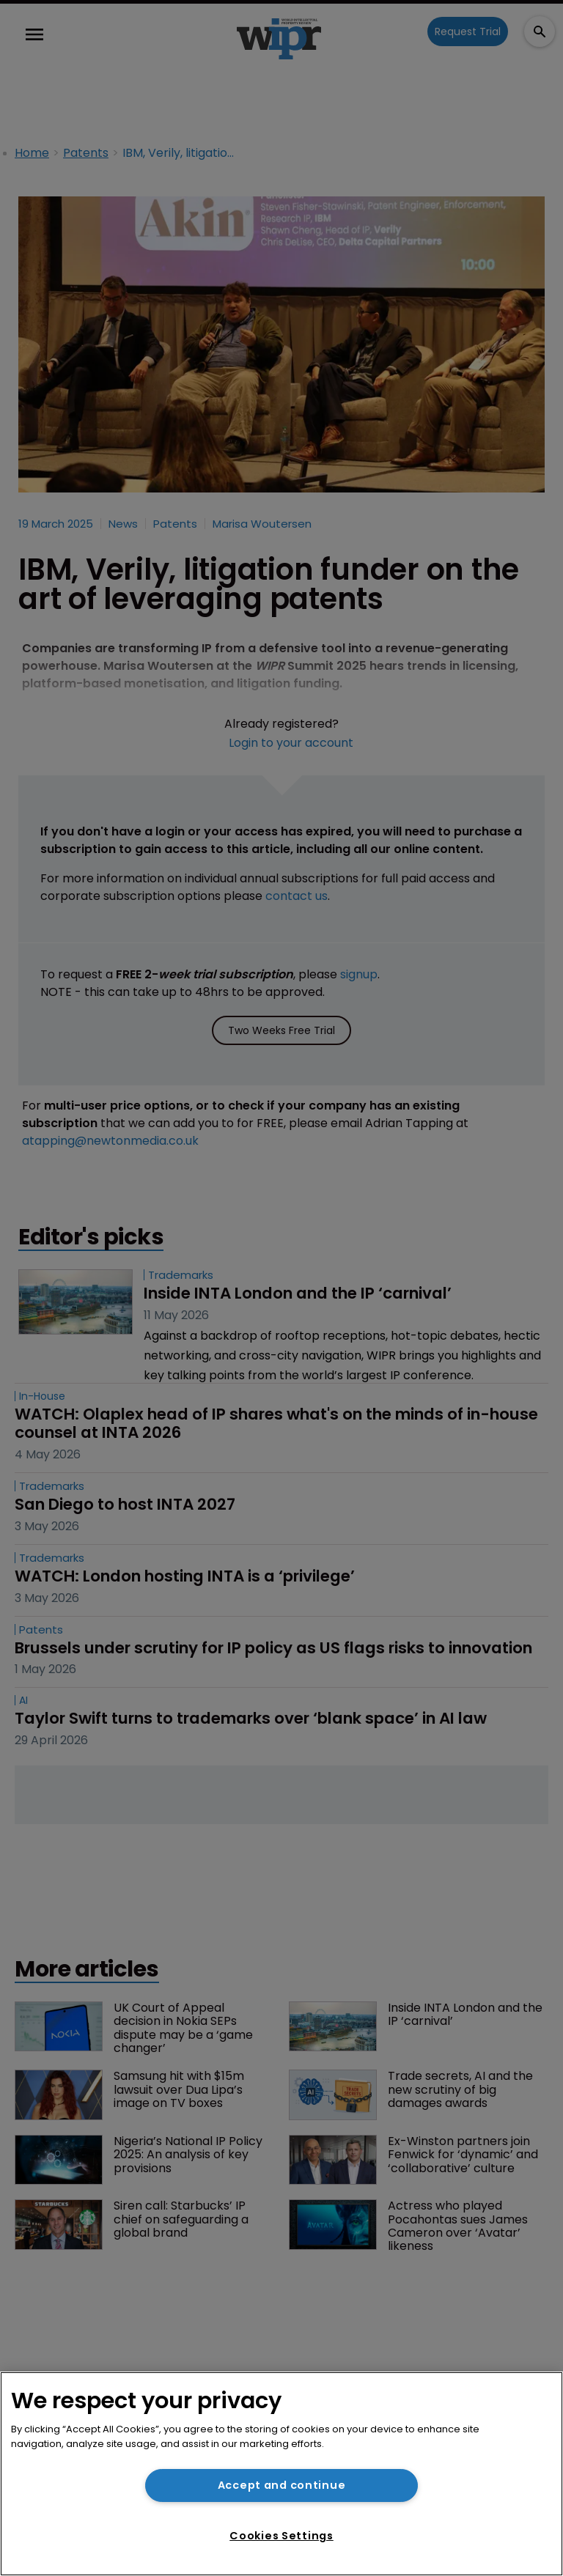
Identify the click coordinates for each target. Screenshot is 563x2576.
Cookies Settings (281, 2535)
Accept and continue (282, 2485)
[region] (281, 2474)
